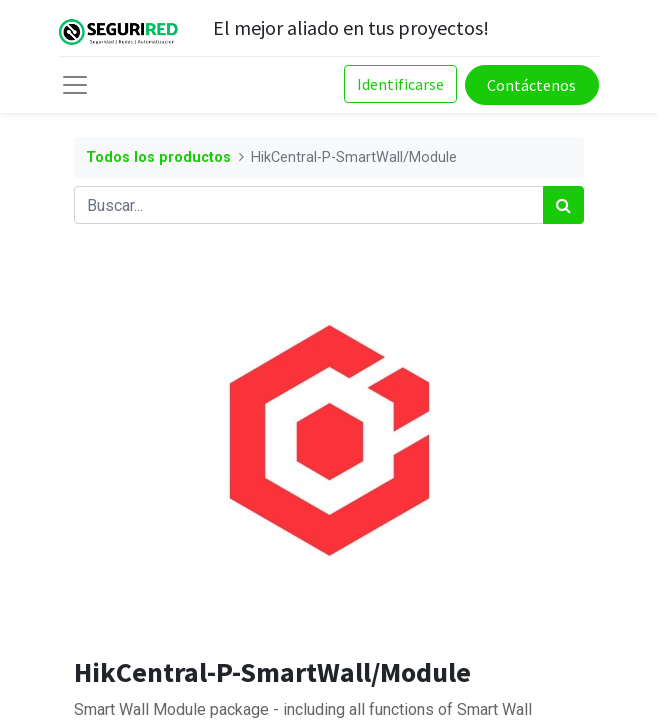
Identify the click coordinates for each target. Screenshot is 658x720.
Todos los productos (158, 157)
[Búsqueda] (563, 205)
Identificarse (400, 84)
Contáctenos (531, 85)
